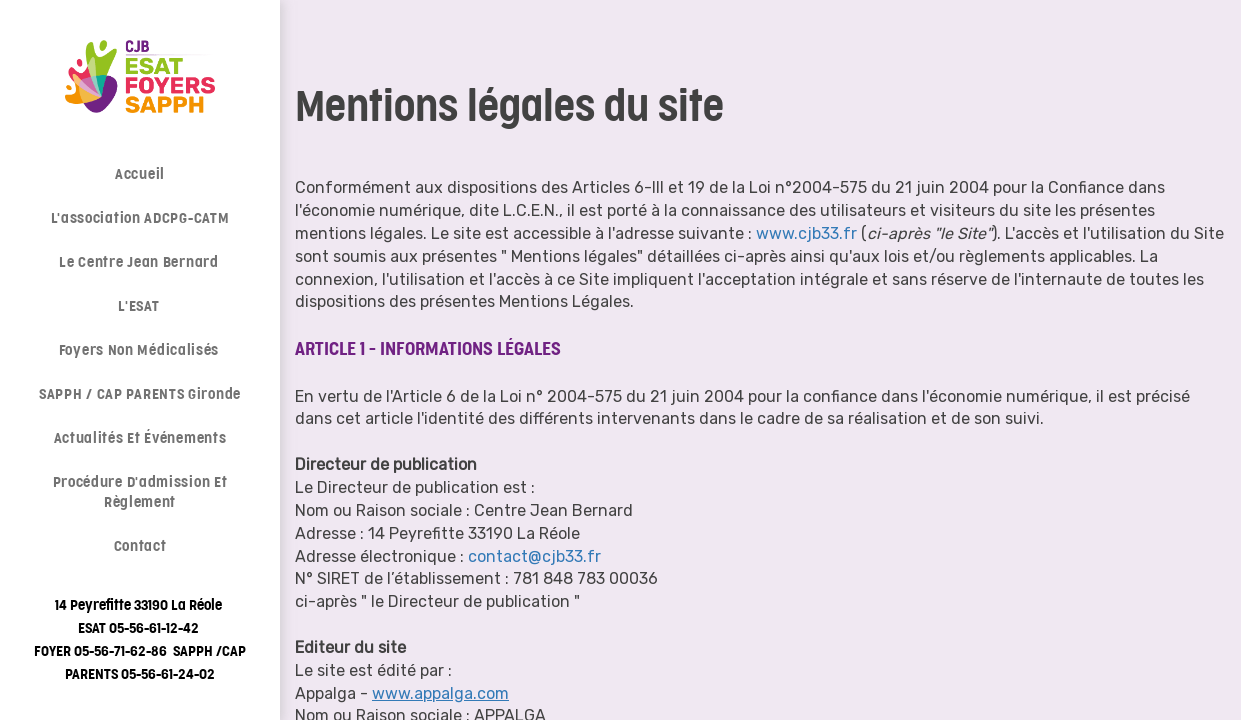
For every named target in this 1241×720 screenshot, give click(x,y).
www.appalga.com (440, 693)
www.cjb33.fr (806, 233)
